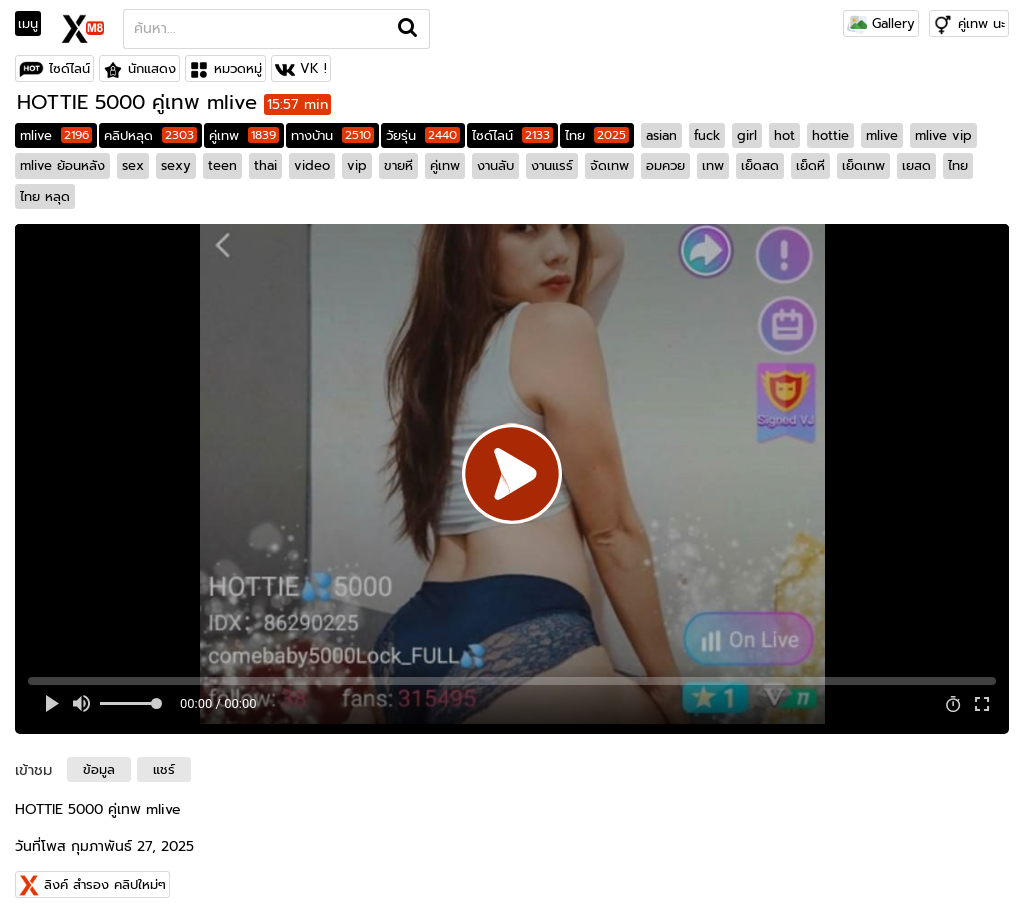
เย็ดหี (810, 165)
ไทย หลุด (45, 196)
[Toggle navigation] (34, 24)
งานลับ (495, 165)
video (312, 165)
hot (784, 135)
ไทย (597, 135)
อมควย (665, 165)
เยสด (916, 165)
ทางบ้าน (332, 135)
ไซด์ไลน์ (69, 68)
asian (661, 135)
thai (265, 165)
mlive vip (943, 135)
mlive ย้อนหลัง (62, 165)
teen (222, 165)
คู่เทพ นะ (981, 23)
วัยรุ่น (423, 135)
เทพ (713, 165)
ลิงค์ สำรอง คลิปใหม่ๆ (105, 884)
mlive (56, 135)
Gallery (881, 23)
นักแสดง (152, 68)
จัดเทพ (609, 165)
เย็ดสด (760, 165)
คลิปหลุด (150, 135)
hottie (830, 135)
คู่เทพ (244, 135)
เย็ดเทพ (863, 165)
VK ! (313, 68)
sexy (176, 165)
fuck (707, 135)
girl (747, 135)
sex (133, 165)
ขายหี (398, 165)
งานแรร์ (552, 165)
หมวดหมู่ (238, 68)
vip (357, 165)
